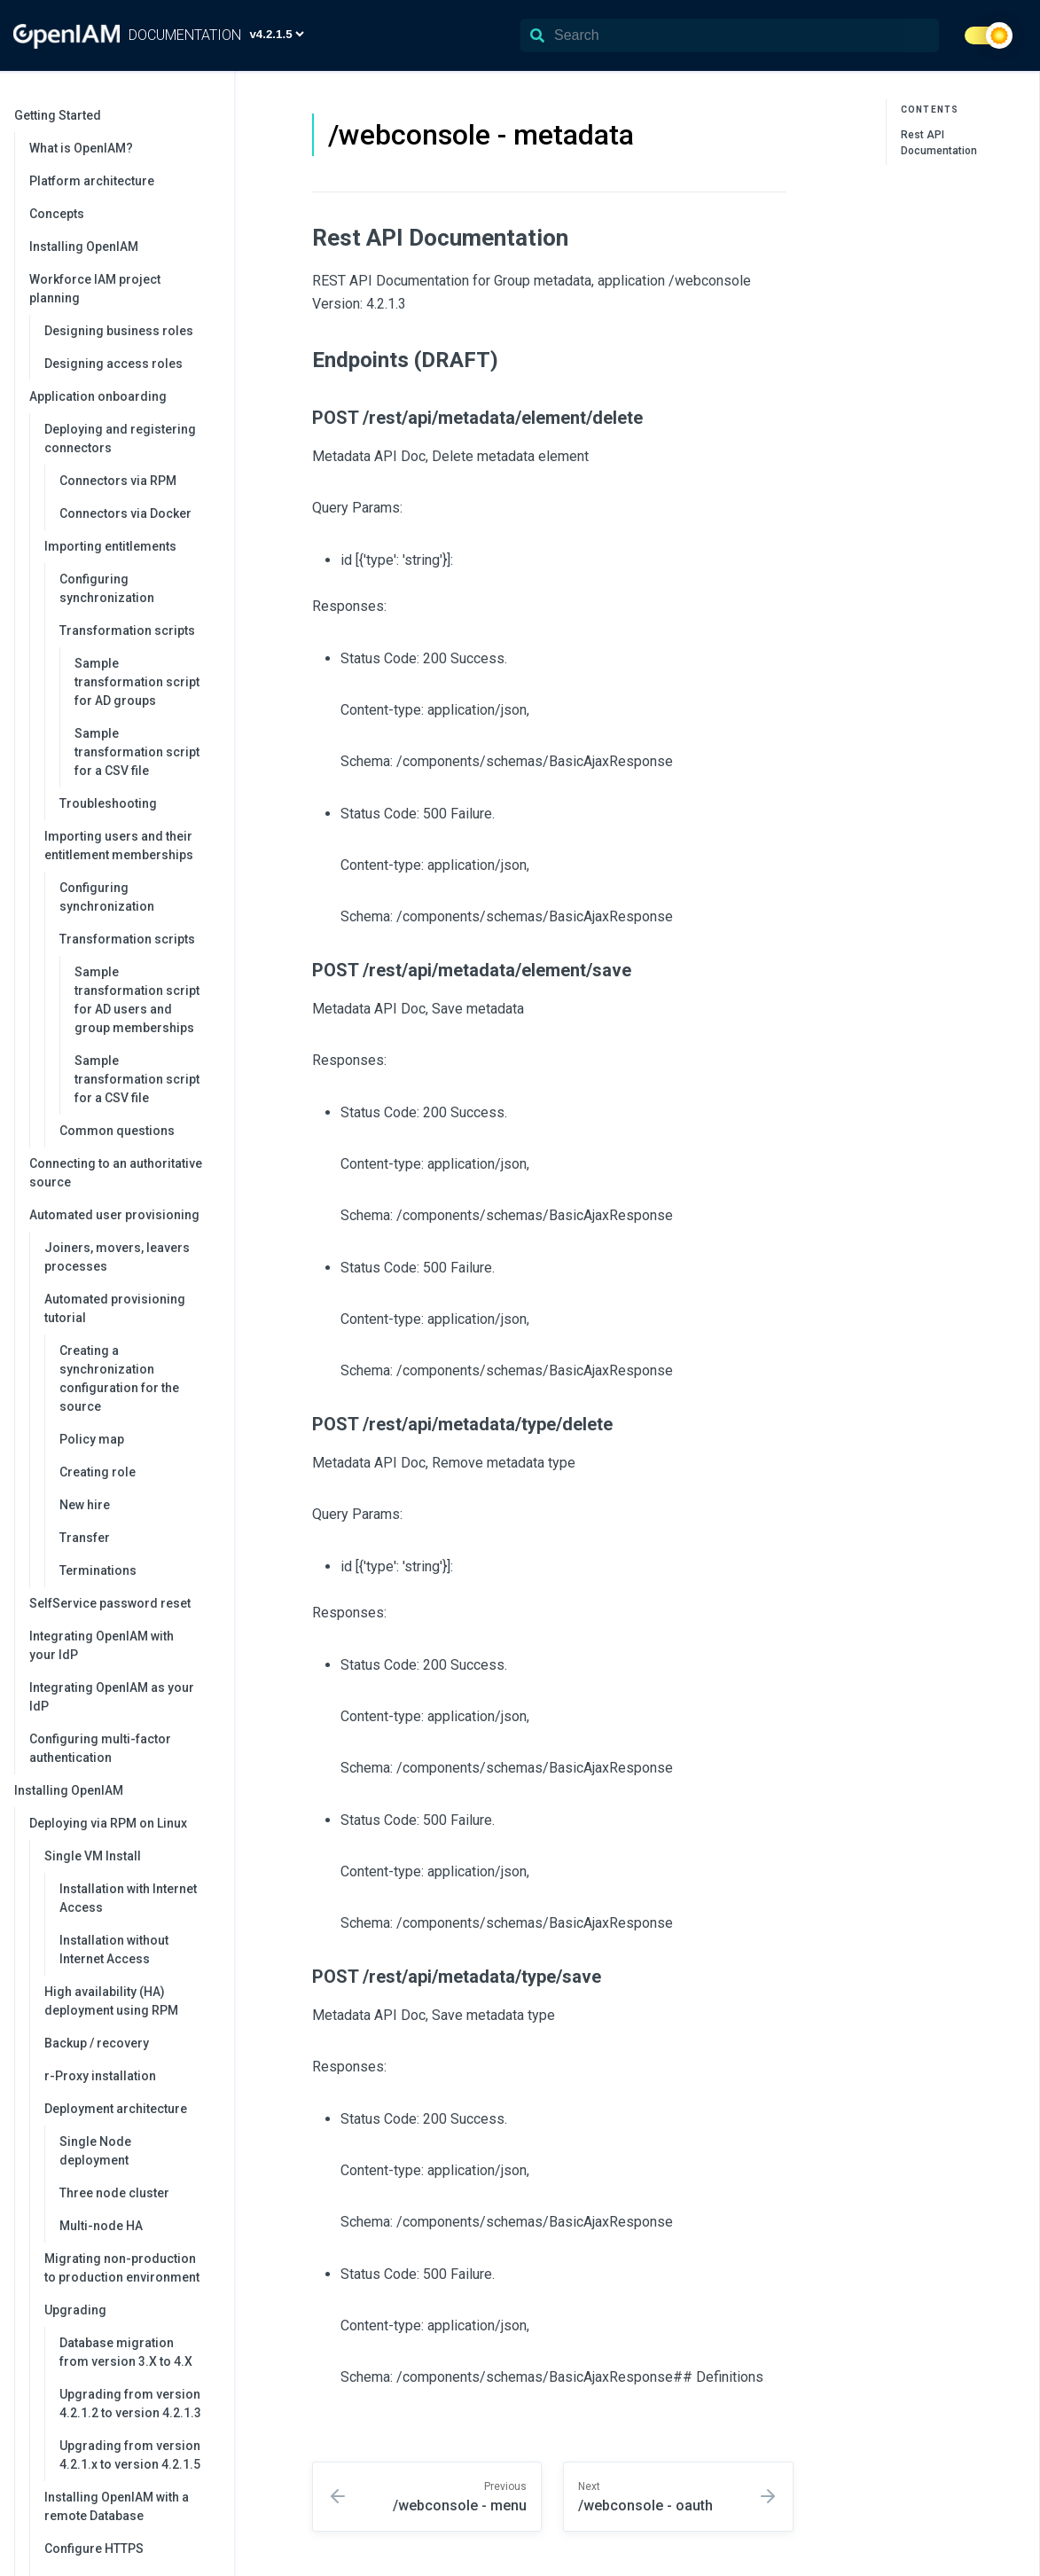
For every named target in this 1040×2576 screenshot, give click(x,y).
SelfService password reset (110, 1603)
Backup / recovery (96, 2043)
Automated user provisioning (122, 1215)
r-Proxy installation (100, 2076)
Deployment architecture (130, 2109)
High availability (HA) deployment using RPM (111, 2001)
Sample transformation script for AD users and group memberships (136, 1000)
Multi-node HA (101, 2226)
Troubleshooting (108, 803)
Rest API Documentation (939, 143)
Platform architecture (91, 181)
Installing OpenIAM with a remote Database (116, 2506)
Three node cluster (114, 2193)
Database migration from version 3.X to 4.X (125, 2352)
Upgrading (130, 2310)
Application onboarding (122, 396)
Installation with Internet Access (128, 1898)
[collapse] (211, 115)
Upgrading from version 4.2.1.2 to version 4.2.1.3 (130, 2403)
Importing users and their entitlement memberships (130, 845)
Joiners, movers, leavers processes (117, 1257)
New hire (84, 1505)
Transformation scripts (137, 630)
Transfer (84, 1538)
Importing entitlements (130, 546)
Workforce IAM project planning (122, 288)
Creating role (97, 1472)
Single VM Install (130, 1856)
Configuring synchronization (106, 588)
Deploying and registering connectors (130, 438)
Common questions (117, 1131)
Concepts (56, 214)
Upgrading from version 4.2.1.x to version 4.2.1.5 (129, 2455)
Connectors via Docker (125, 513)
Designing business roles (118, 331)
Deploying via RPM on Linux (122, 1823)
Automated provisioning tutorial (130, 1308)
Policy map (91, 1439)
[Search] (729, 35)
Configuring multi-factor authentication (100, 1748)
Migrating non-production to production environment (121, 2267)
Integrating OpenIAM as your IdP (111, 1696)
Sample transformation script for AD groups (136, 682)
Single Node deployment (95, 2150)
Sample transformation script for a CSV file (136, 752)
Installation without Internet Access (113, 1949)
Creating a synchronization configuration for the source (119, 1378)
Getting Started (115, 115)
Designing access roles (113, 363)
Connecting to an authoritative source (115, 1172)
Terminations (98, 1570)
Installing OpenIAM (83, 246)
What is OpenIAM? (81, 148)
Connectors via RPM (117, 481)
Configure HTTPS (94, 2548)
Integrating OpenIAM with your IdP (101, 1645)
